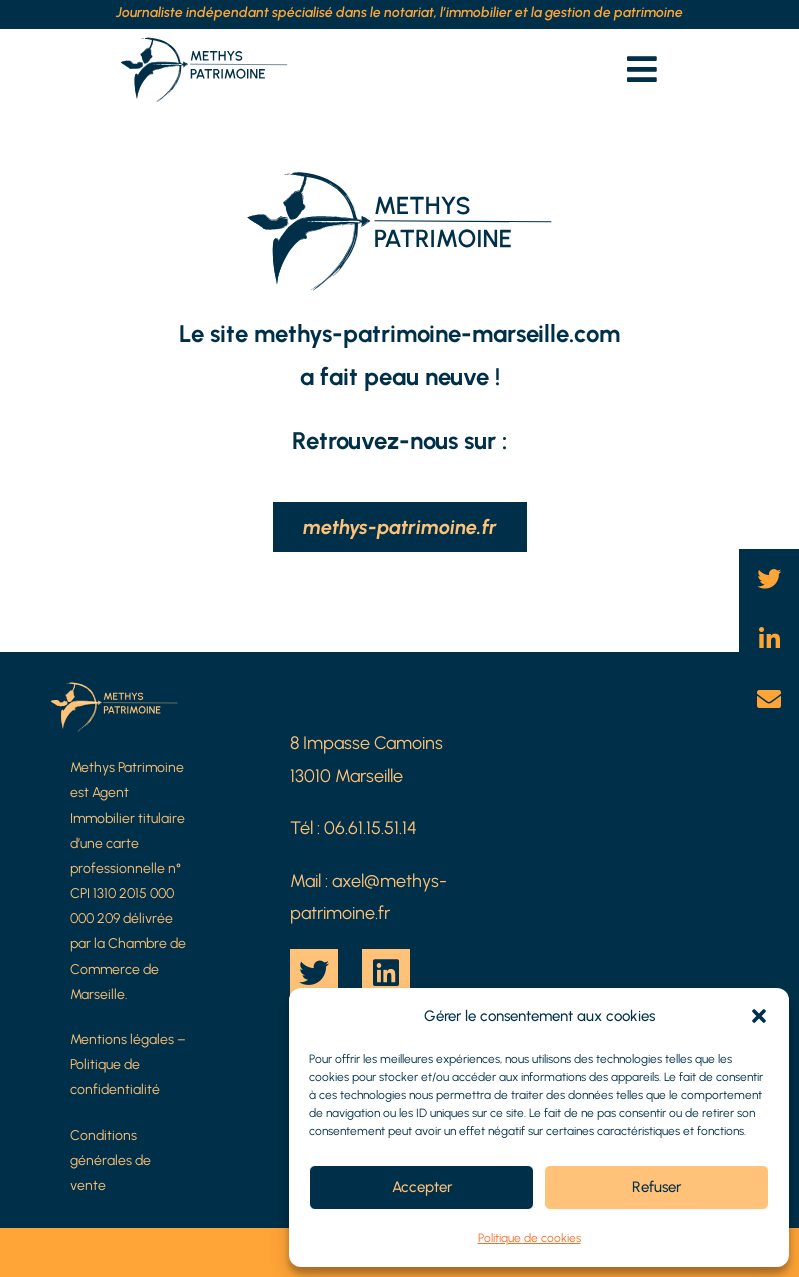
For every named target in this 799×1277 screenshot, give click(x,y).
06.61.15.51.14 (370, 828)
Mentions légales (122, 1039)
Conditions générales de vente (110, 1160)
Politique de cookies (529, 1238)
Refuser (656, 1187)
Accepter (422, 1187)
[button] (759, 1016)
